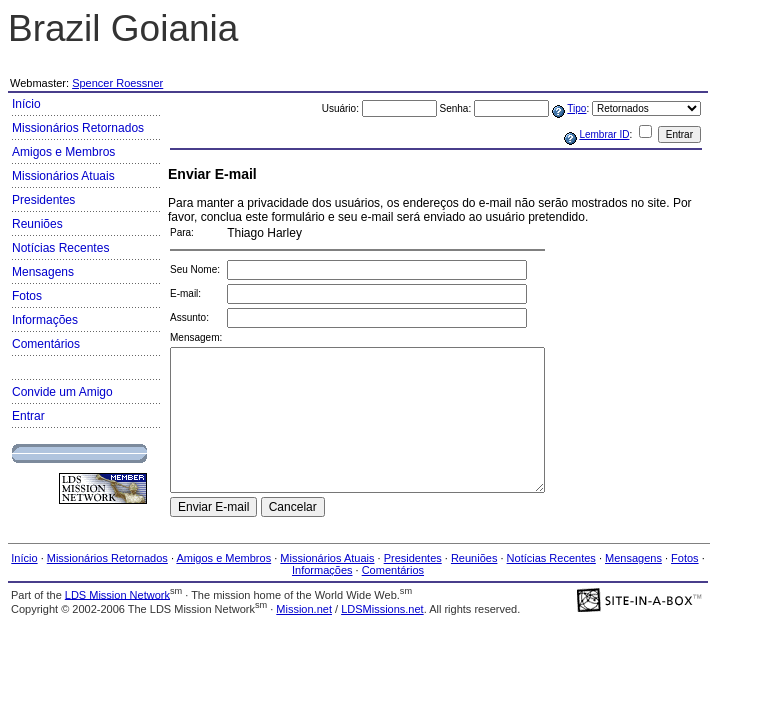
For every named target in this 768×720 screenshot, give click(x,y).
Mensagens (43, 272)
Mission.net (304, 609)
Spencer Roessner (117, 83)
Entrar (28, 416)
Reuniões (37, 224)
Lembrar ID (604, 134)
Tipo (576, 108)
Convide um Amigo (62, 392)
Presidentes (43, 200)
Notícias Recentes (60, 248)
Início (26, 104)
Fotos (27, 296)
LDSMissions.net (382, 609)
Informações (45, 320)
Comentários (46, 344)
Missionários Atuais (63, 176)
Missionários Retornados (78, 128)
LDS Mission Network (117, 594)
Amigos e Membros (63, 152)
